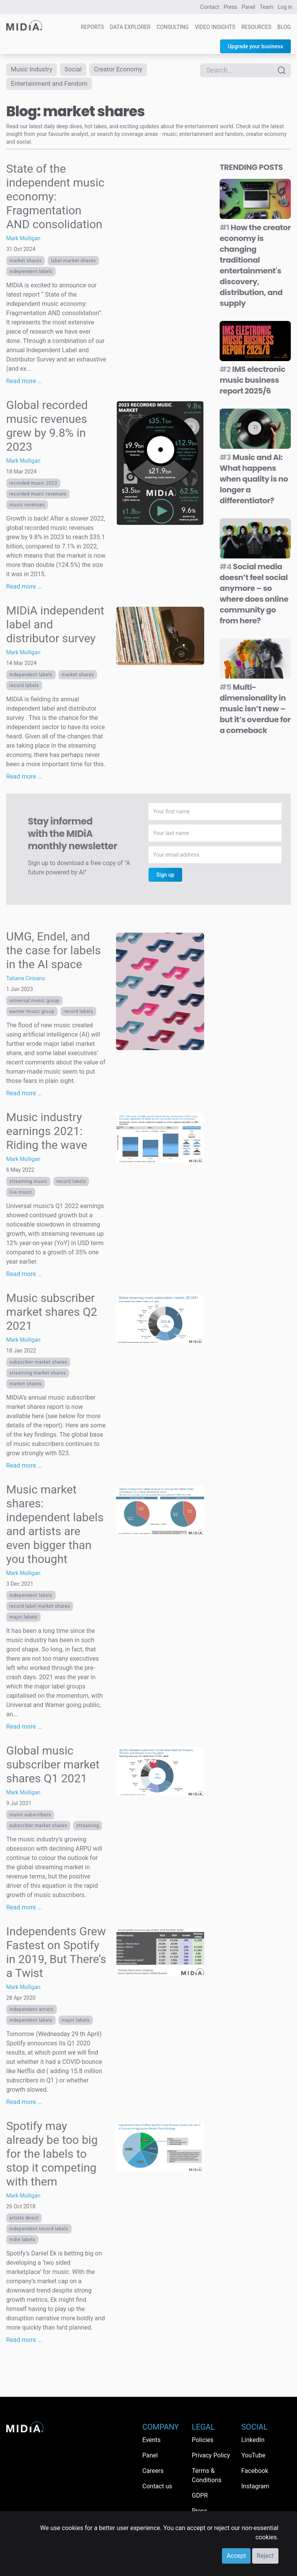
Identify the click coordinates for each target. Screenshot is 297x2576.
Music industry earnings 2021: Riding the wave (46, 1133)
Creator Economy (126, 70)
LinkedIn (253, 2440)
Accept (236, 2555)
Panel (248, 7)
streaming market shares (37, 1375)
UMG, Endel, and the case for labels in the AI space (53, 953)
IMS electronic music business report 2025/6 (252, 383)
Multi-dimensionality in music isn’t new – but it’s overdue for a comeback (255, 711)
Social (78, 70)
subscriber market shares (38, 1365)
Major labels (23, 1619)
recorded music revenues (38, 496)
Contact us (157, 2486)
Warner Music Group (32, 1014)
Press (230, 7)
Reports (92, 27)
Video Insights (215, 27)
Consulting (173, 27)
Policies (202, 2440)
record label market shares (39, 1609)
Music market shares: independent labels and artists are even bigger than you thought (55, 1526)
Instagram (255, 2486)
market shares (25, 263)
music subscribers (30, 1817)
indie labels (22, 2242)
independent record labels (38, 2231)
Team (266, 7)
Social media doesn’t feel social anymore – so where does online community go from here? (254, 596)
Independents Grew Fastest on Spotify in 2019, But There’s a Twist (56, 1954)
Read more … (24, 383)
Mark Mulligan (23, 241)
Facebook (254, 2470)
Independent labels (31, 274)
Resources (256, 27)
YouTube (253, 2455)
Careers (153, 2470)
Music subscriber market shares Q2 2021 (51, 1314)
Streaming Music (28, 1184)
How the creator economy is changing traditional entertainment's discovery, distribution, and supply (255, 268)
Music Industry (33, 70)
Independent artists (31, 2012)
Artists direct (24, 2220)
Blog (284, 27)
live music (20, 1195)
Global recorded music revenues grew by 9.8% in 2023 (47, 428)
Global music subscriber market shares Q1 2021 (52, 1767)
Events (151, 2440)
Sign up (165, 877)
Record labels (24, 688)
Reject (265, 2555)
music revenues (27, 507)
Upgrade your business (255, 46)
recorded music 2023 (33, 486)
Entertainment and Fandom (53, 85)
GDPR (200, 2495)
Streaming (87, 1828)
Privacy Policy (211, 2455)
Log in (285, 7)
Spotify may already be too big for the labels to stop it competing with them (52, 2156)
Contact (209, 7)
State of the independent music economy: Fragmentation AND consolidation (55, 199)
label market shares (73, 263)
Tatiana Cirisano (25, 981)
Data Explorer (130, 27)
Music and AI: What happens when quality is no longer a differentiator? (254, 482)
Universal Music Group (34, 1003)
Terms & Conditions (207, 2475)
